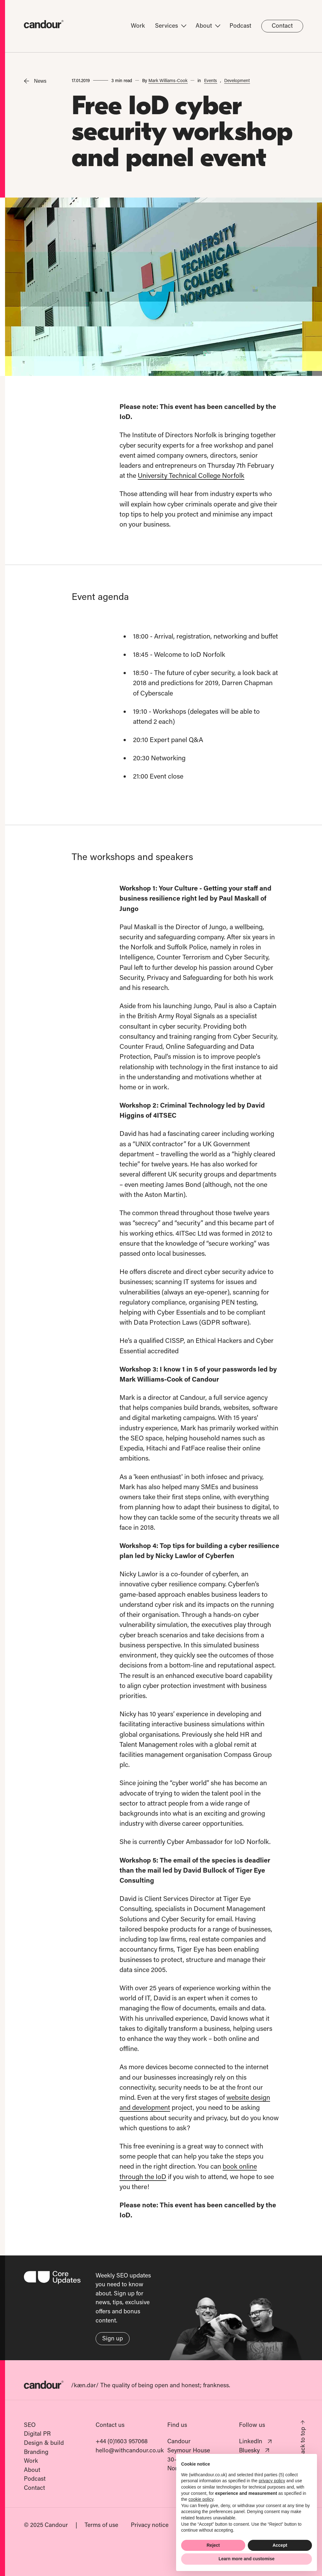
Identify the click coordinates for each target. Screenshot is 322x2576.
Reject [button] (213, 2545)
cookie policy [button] (200, 2499)
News (35, 80)
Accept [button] (280, 2545)
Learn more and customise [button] (247, 2558)
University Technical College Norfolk (192, 475)
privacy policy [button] (272, 2480)
